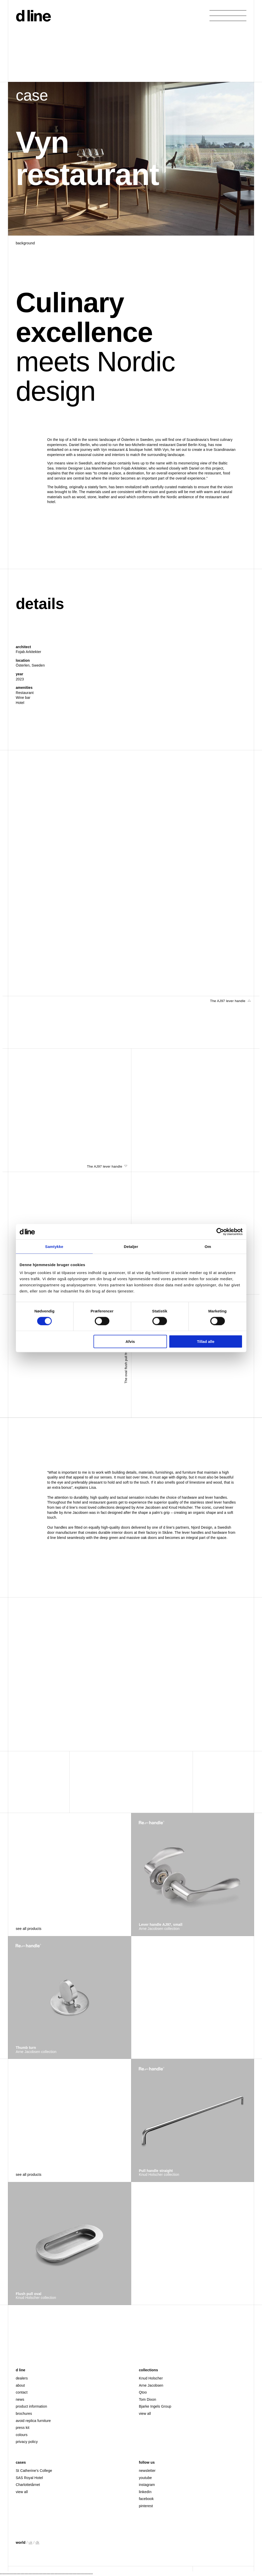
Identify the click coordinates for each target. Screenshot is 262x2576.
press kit (22, 2428)
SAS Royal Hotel (29, 2478)
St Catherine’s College (34, 2471)
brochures (24, 2413)
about (20, 2385)
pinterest (146, 2506)
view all (145, 2413)
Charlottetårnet (28, 2485)
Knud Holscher (151, 2378)
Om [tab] (208, 1246)
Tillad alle (205, 1341)
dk (37, 2542)
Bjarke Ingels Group (155, 2406)
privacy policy (27, 2442)
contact (21, 2392)
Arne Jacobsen (151, 2385)
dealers (22, 2378)
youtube (145, 2478)
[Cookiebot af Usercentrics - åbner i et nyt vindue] (220, 1231)
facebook (146, 2499)
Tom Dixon (147, 2399)
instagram (147, 2485)
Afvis (130, 1341)
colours (21, 2435)
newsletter (147, 2471)
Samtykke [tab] (54, 1246)
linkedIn (145, 2492)
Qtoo (143, 2392)
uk (31, 2542)
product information (31, 2406)
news (20, 2399)
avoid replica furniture (33, 2421)
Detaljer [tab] (131, 1246)
